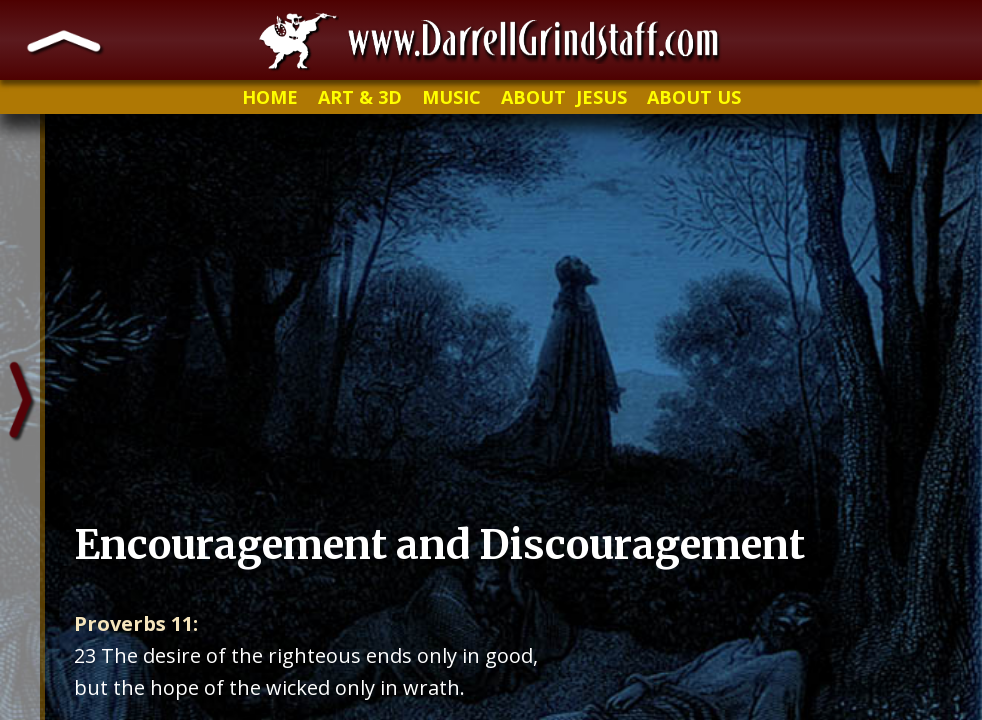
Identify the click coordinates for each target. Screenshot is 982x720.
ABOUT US (694, 97)
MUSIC (451, 97)
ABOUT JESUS (564, 97)
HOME (270, 97)
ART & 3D (360, 97)
